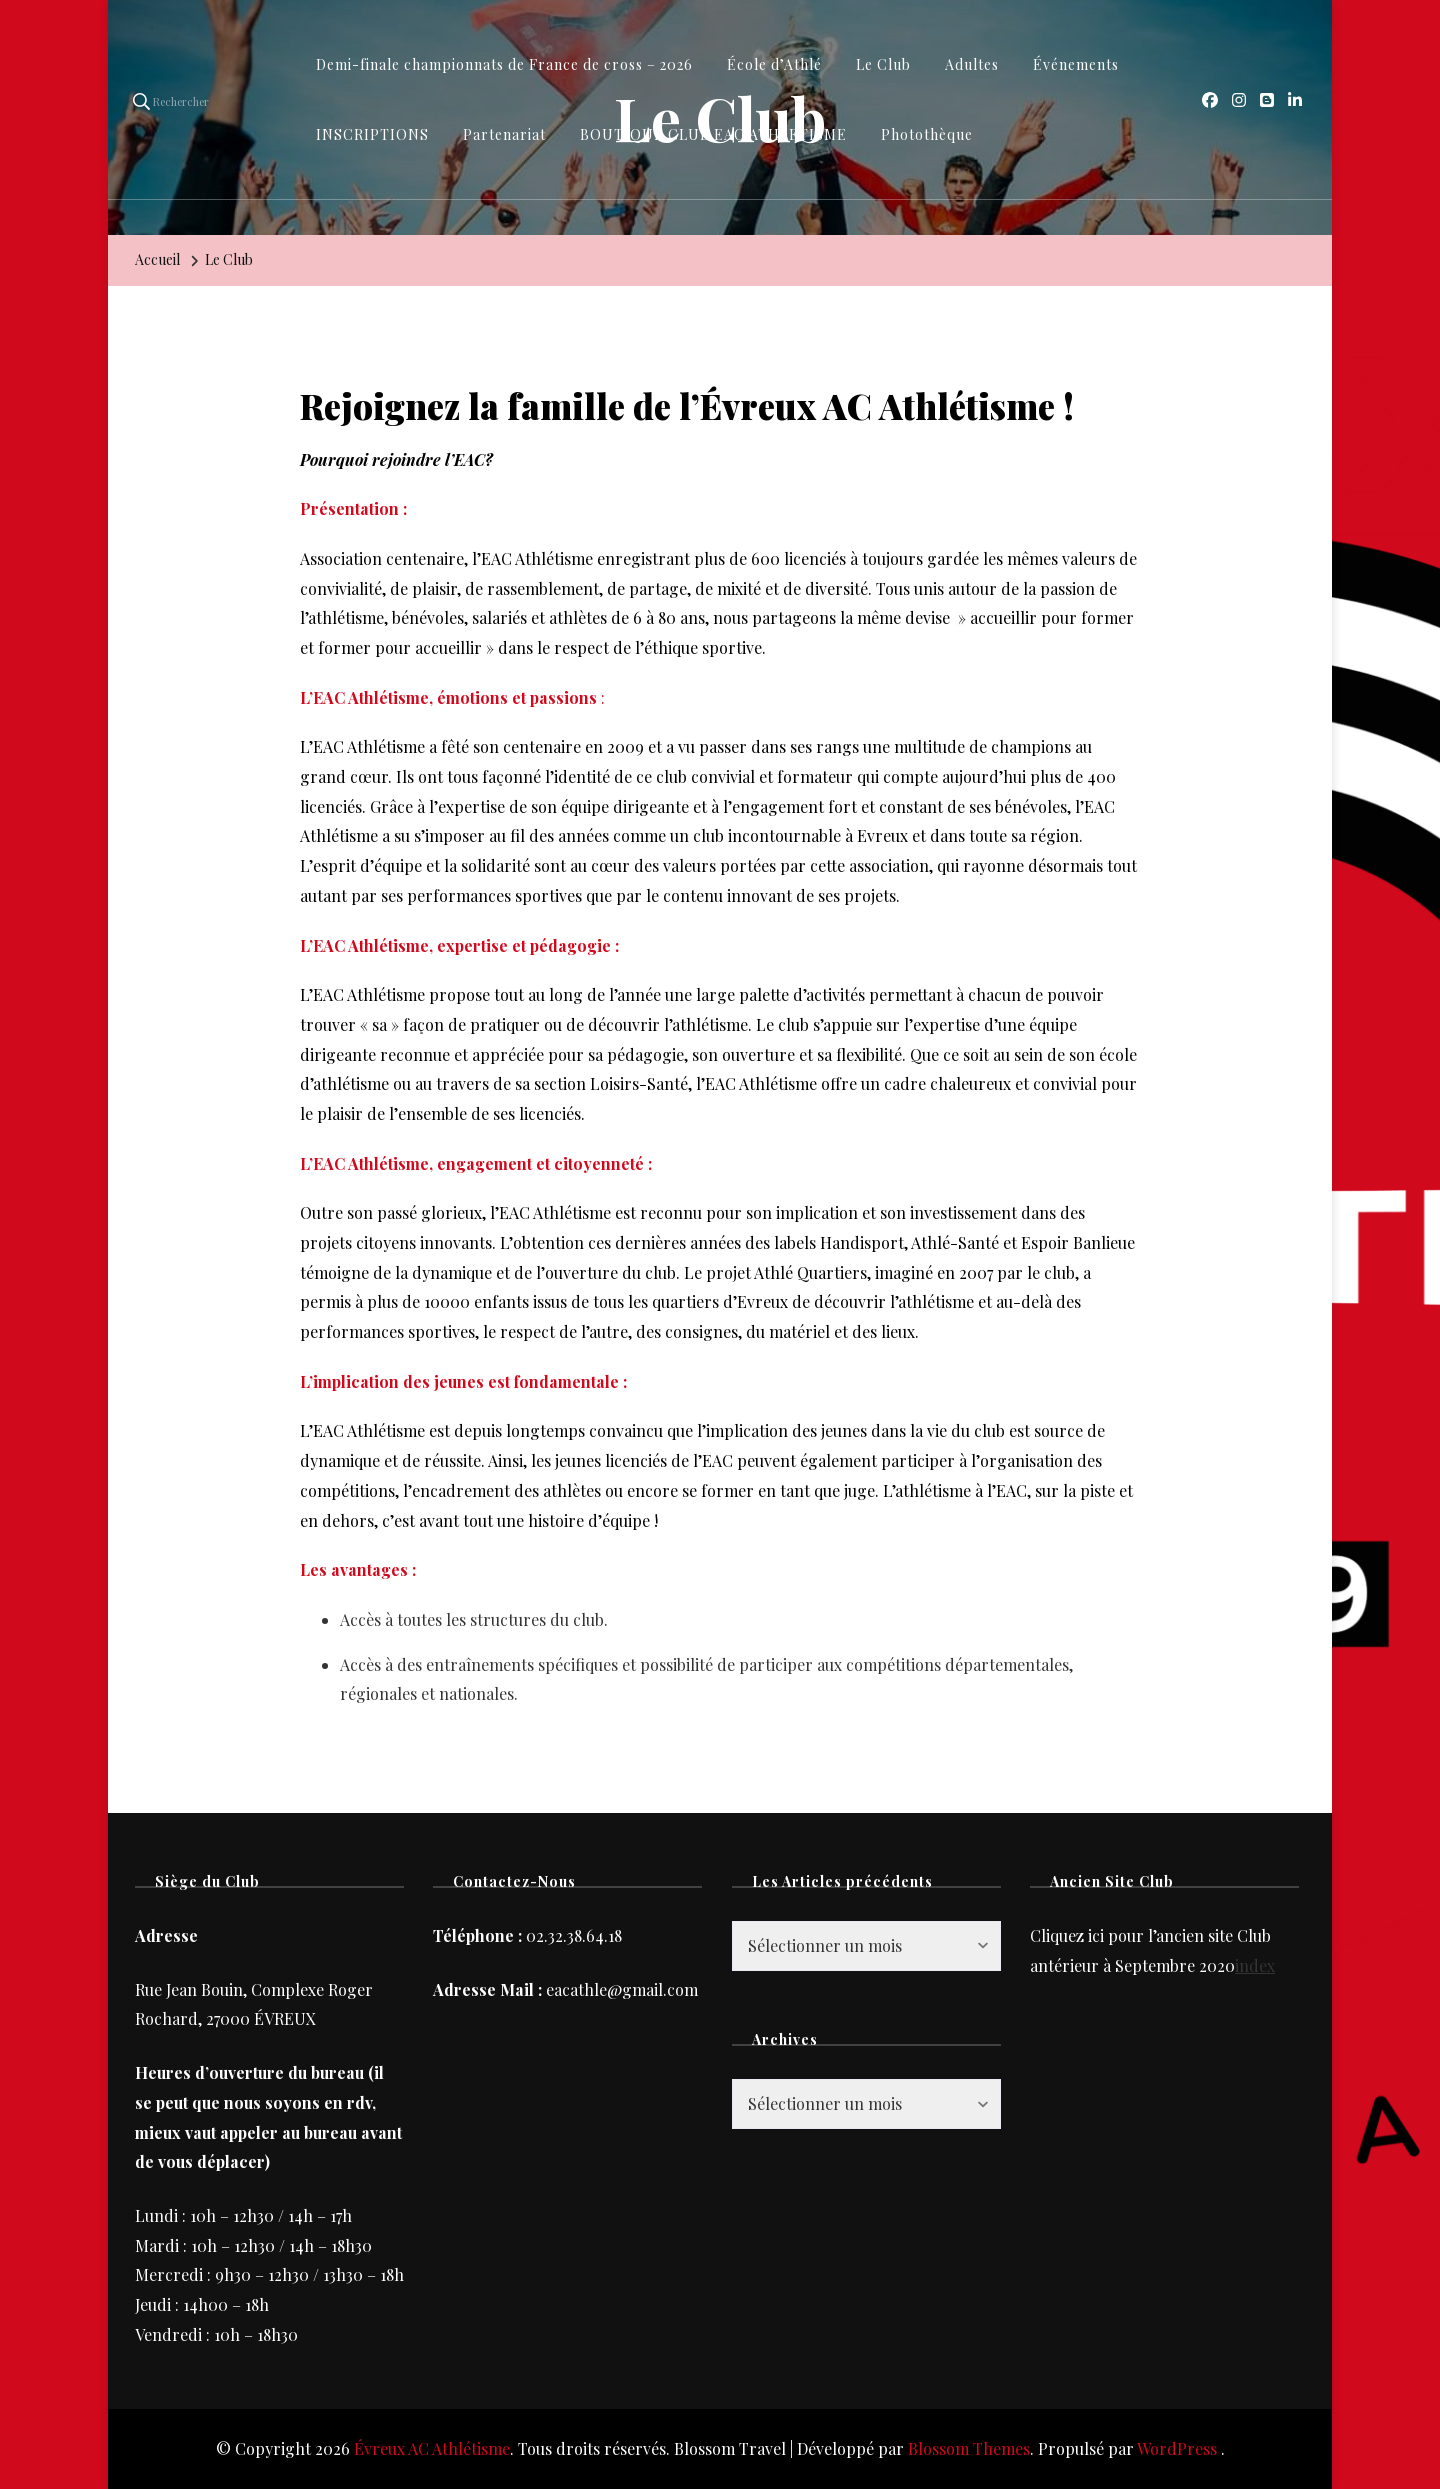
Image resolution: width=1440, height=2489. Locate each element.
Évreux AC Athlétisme (432, 2448)
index (1255, 1965)
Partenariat (504, 134)
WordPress (1177, 2448)
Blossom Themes (969, 2448)
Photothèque (927, 134)
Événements (1076, 64)
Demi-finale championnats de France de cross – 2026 (504, 64)
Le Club (883, 64)
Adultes (972, 64)
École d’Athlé (774, 64)
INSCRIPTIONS (372, 134)
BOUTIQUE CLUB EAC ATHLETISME (713, 134)
